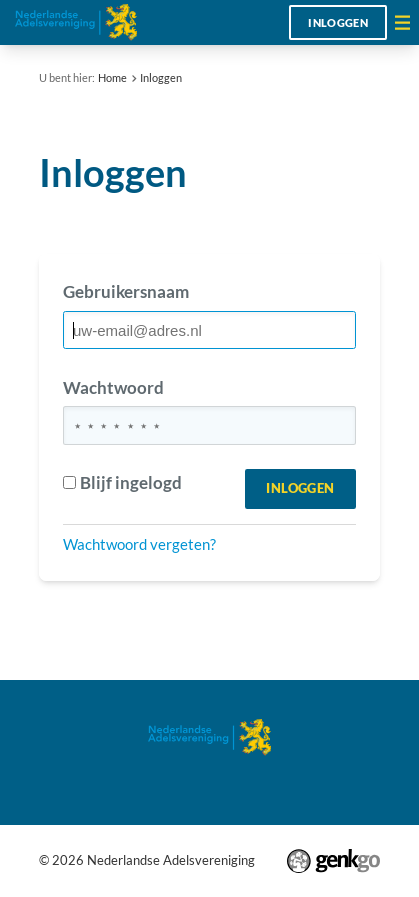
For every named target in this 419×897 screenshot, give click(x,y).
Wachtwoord (113, 387)
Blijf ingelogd (122, 482)
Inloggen (338, 22)
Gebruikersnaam (126, 291)
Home (112, 77)
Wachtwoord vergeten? (139, 544)
